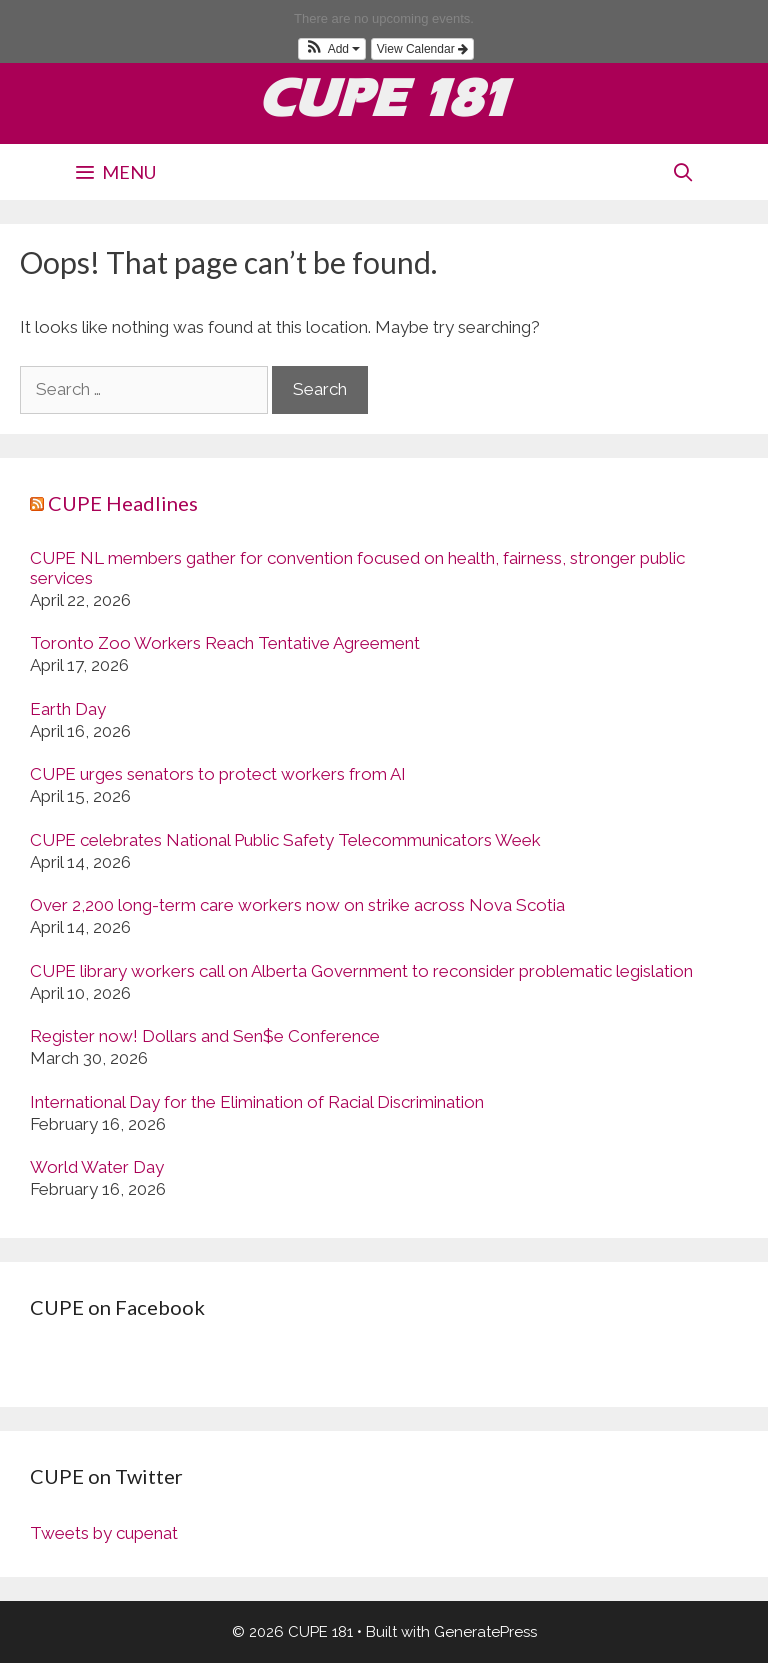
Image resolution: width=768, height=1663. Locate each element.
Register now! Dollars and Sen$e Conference (205, 1036)
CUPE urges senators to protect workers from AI (218, 774)
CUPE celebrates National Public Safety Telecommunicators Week (285, 840)
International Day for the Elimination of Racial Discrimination (257, 1102)
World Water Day (97, 1167)
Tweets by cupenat (104, 1533)
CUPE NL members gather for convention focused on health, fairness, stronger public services (357, 568)
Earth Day (68, 709)
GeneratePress (485, 1632)
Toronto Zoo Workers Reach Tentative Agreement (225, 643)
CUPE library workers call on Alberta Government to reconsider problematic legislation (361, 971)
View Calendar (422, 49)
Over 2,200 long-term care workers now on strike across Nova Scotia (297, 905)
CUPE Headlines (123, 503)
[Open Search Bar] (683, 172)
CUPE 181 (384, 98)
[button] (332, 49)
